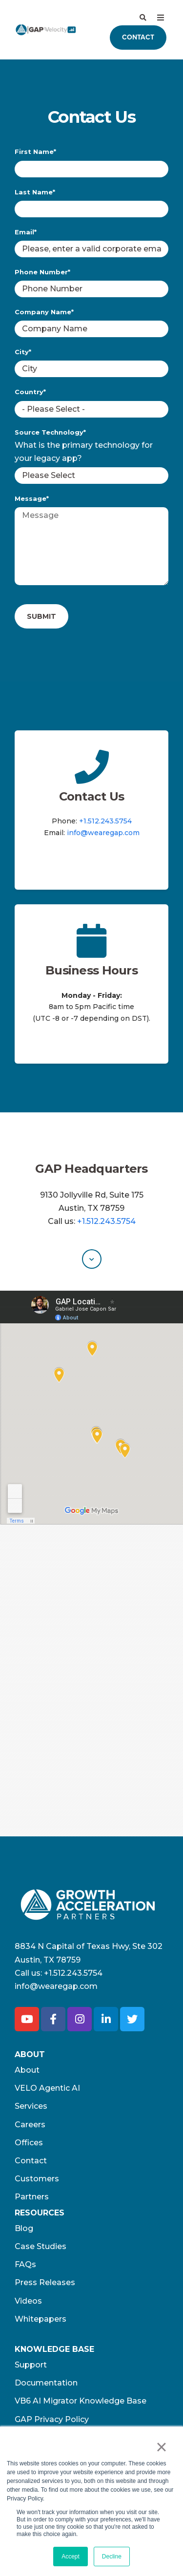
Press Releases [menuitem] (45, 2282)
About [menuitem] (27, 2070)
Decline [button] (112, 2556)
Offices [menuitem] (29, 2142)
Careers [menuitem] (30, 2124)
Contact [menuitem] (31, 2160)
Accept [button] (70, 2556)
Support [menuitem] (31, 2364)
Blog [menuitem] (24, 2228)
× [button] (161, 2447)
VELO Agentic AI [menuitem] (47, 2088)
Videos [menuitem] (28, 2301)
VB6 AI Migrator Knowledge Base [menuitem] (80, 2400)
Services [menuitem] (31, 2106)
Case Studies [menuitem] (40, 2246)
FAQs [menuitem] (25, 2264)
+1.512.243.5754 (105, 821)
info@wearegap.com (103, 832)
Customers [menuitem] (37, 2178)
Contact (138, 37)
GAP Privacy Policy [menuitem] (52, 2419)
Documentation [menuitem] (46, 2382)
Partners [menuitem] (32, 2196)
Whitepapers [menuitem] (40, 2319)
